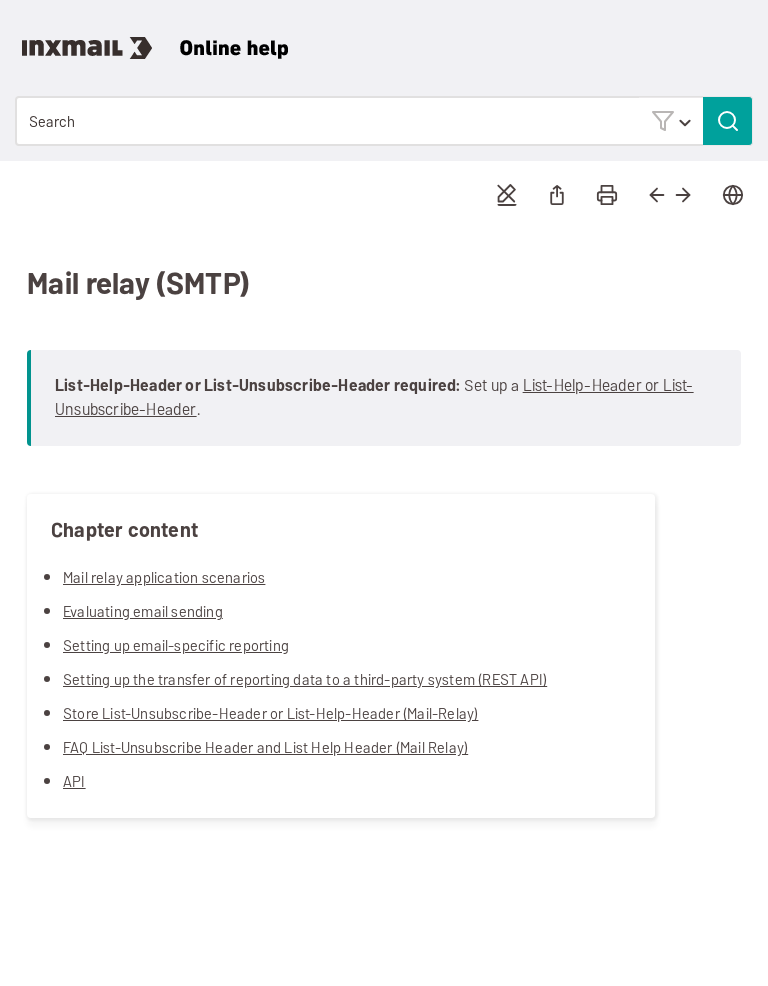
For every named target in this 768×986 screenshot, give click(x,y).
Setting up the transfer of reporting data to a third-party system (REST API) (305, 679)
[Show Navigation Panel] (742, 35)
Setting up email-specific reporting (176, 645)
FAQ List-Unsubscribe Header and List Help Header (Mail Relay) (265, 747)
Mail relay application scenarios (164, 577)
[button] (671, 120)
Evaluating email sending (143, 611)
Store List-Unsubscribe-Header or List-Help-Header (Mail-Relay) (270, 713)
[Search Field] (384, 121)
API (74, 781)
